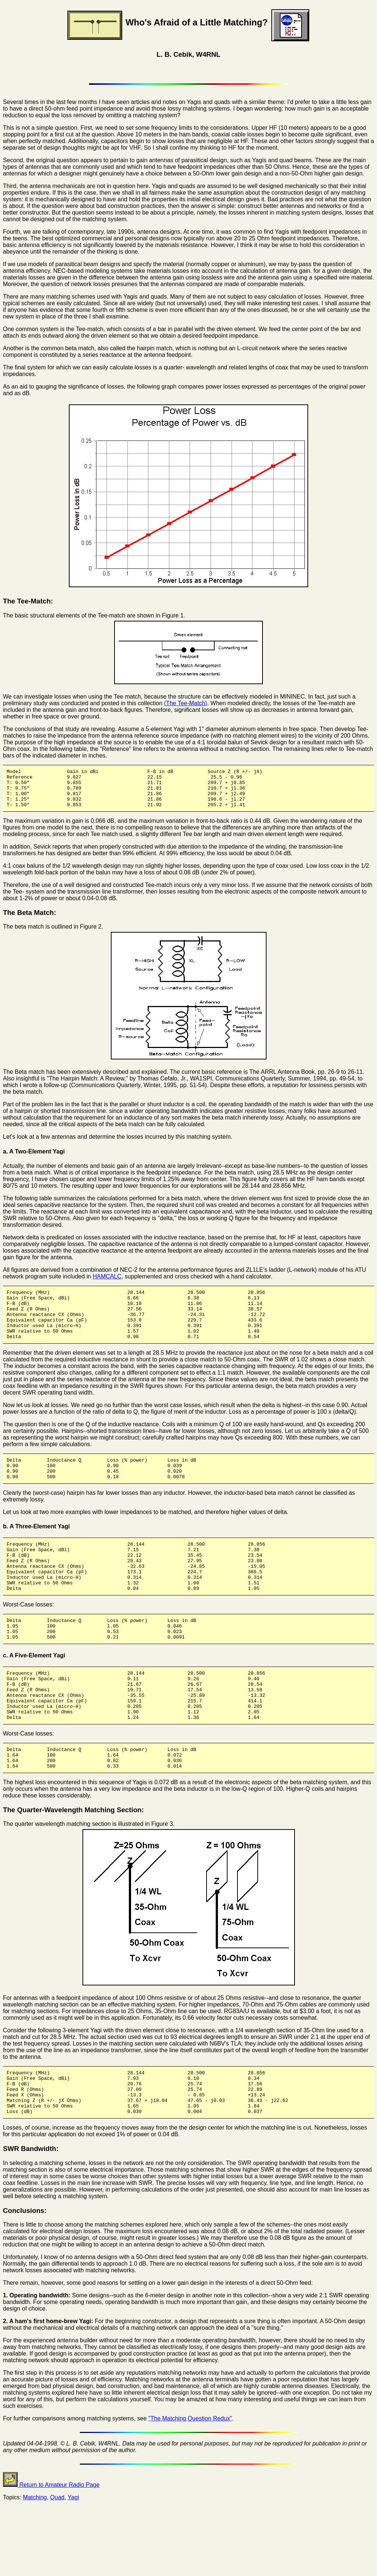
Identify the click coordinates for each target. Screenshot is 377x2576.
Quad (57, 2557)
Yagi (73, 2557)
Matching (35, 2557)
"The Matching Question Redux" (190, 2478)
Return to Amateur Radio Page (51, 2544)
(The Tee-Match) (185, 703)
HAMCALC (107, 1284)
